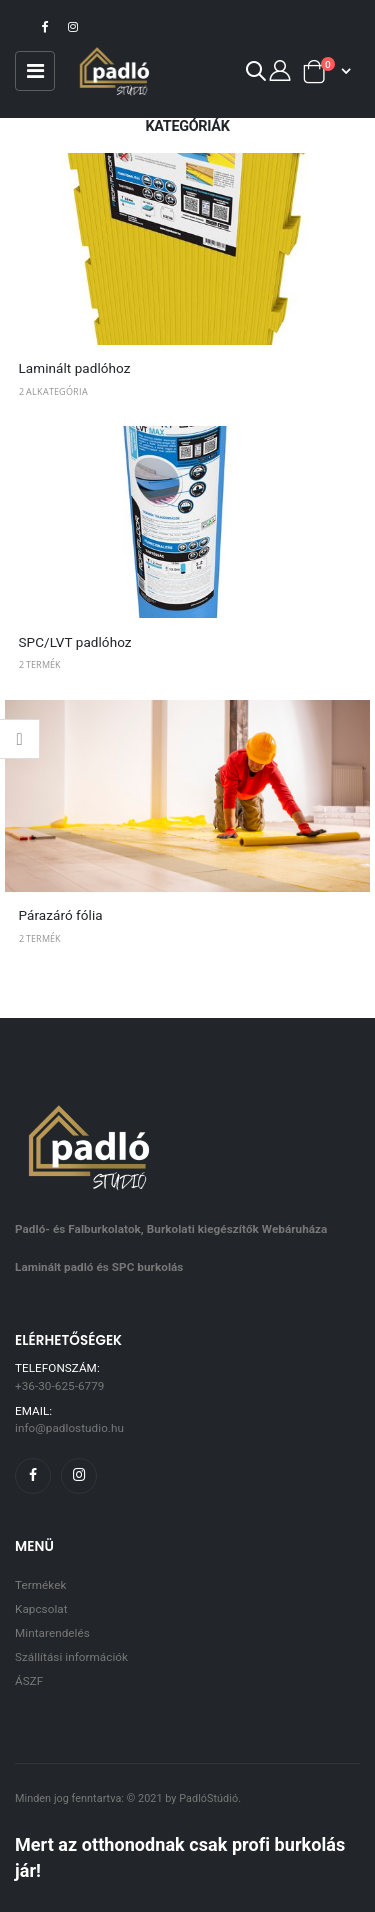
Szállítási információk (71, 1657)
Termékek (40, 1585)
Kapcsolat (41, 1609)
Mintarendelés (52, 1633)
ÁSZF (29, 1681)
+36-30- (59, 1386)
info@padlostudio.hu (69, 1428)
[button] (255, 74)
